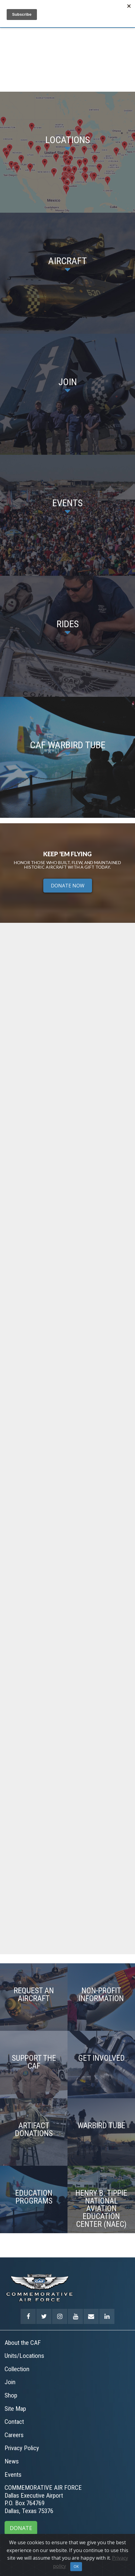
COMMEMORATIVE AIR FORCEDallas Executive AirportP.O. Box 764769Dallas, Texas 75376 (43, 2499)
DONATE (21, 2528)
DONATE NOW (67, 885)
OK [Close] (76, 2566)
